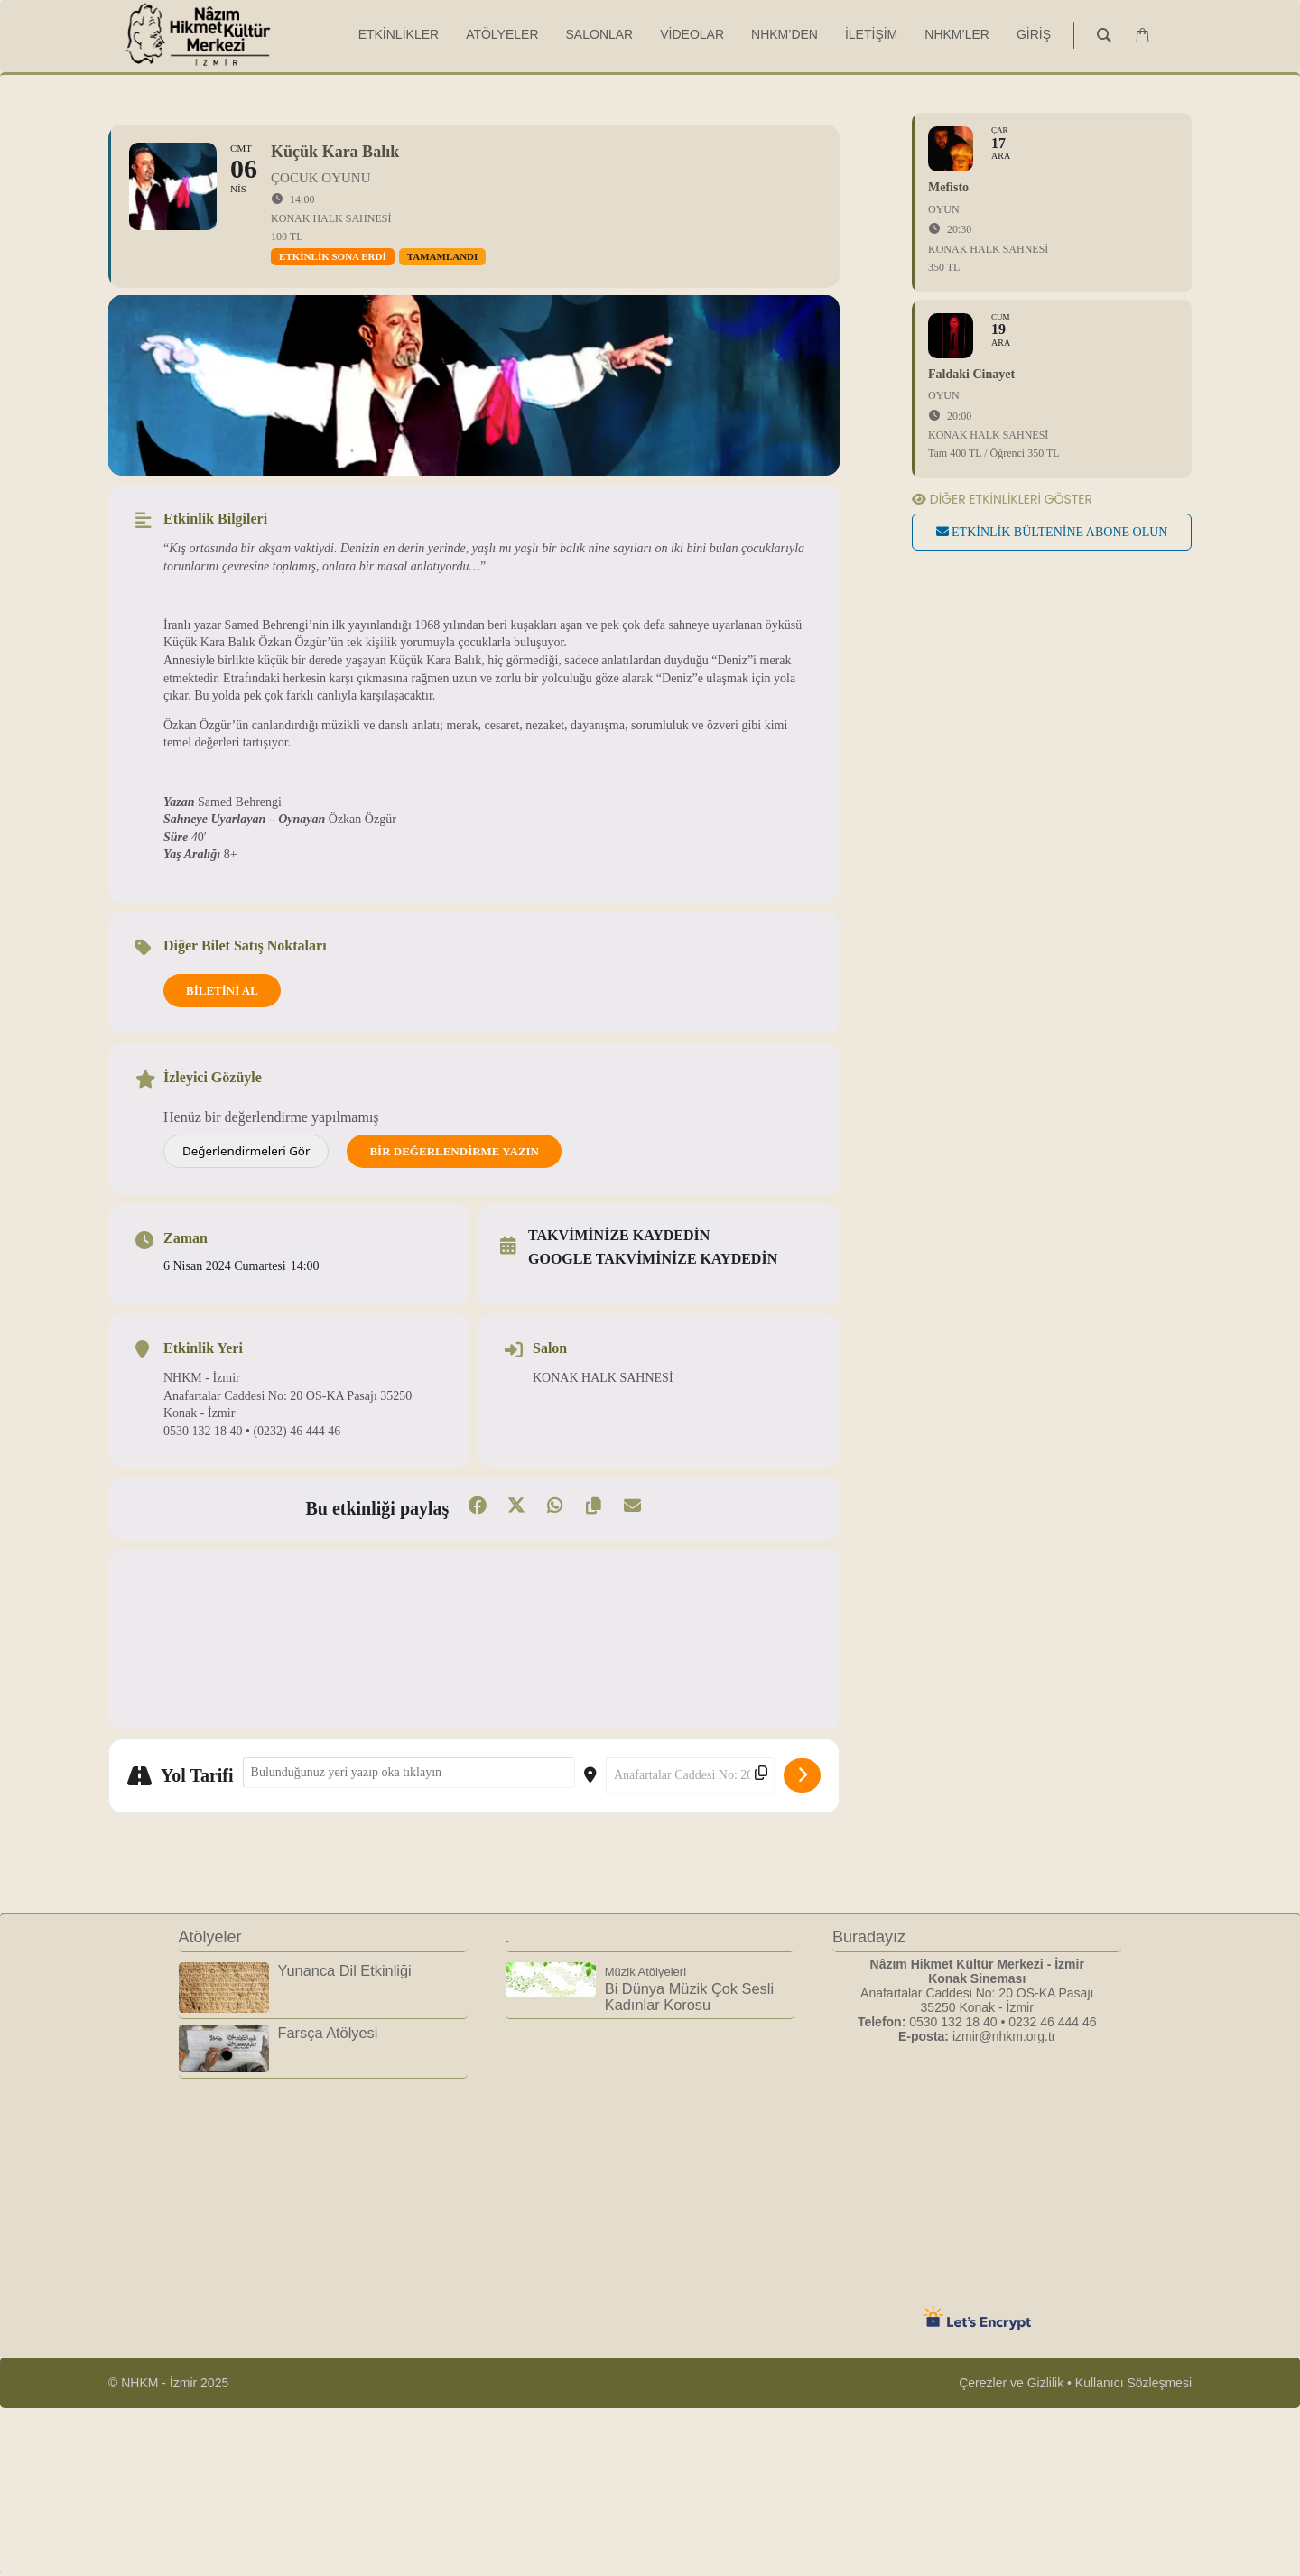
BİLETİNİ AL (222, 990)
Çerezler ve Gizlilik (1011, 2383)
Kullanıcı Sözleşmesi (1133, 2383)
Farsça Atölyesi (328, 2033)
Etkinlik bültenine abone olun (1052, 532)
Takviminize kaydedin (619, 1235)
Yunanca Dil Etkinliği (345, 1970)
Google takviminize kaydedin (652, 1258)
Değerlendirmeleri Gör (246, 1151)
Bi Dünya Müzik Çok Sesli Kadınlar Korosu (689, 1989)
